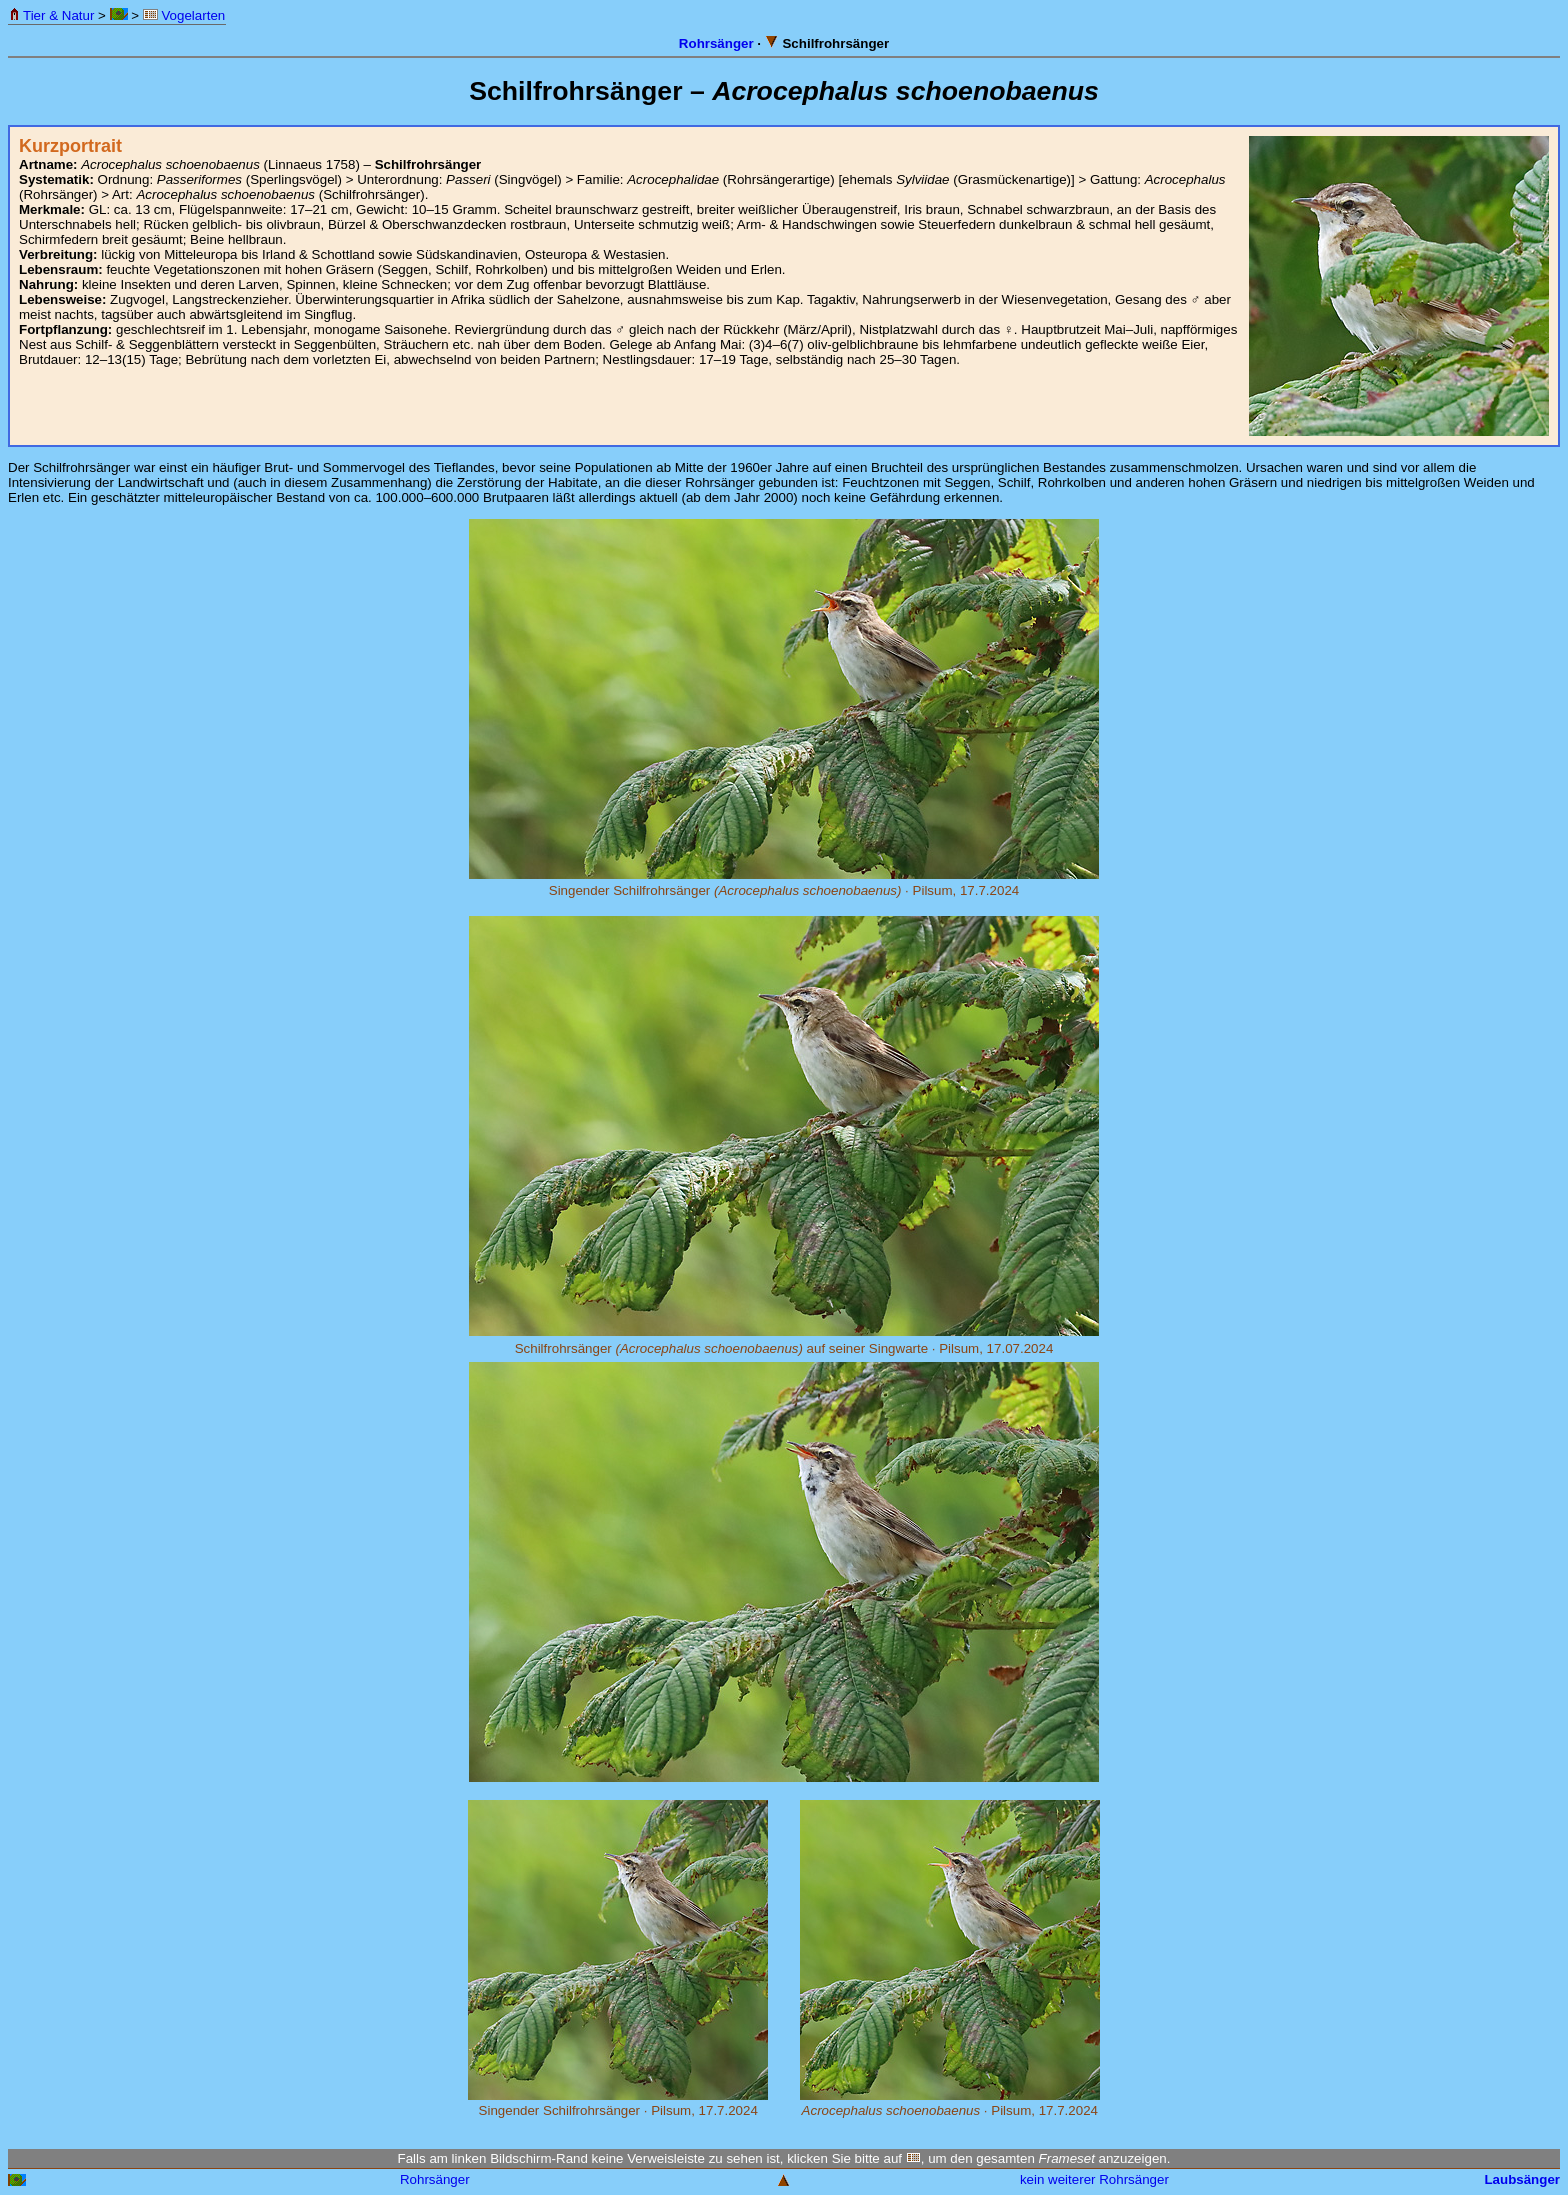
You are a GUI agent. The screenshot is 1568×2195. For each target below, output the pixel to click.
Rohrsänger (716, 43)
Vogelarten (184, 15)
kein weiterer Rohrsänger (1094, 2179)
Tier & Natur (51, 15)
